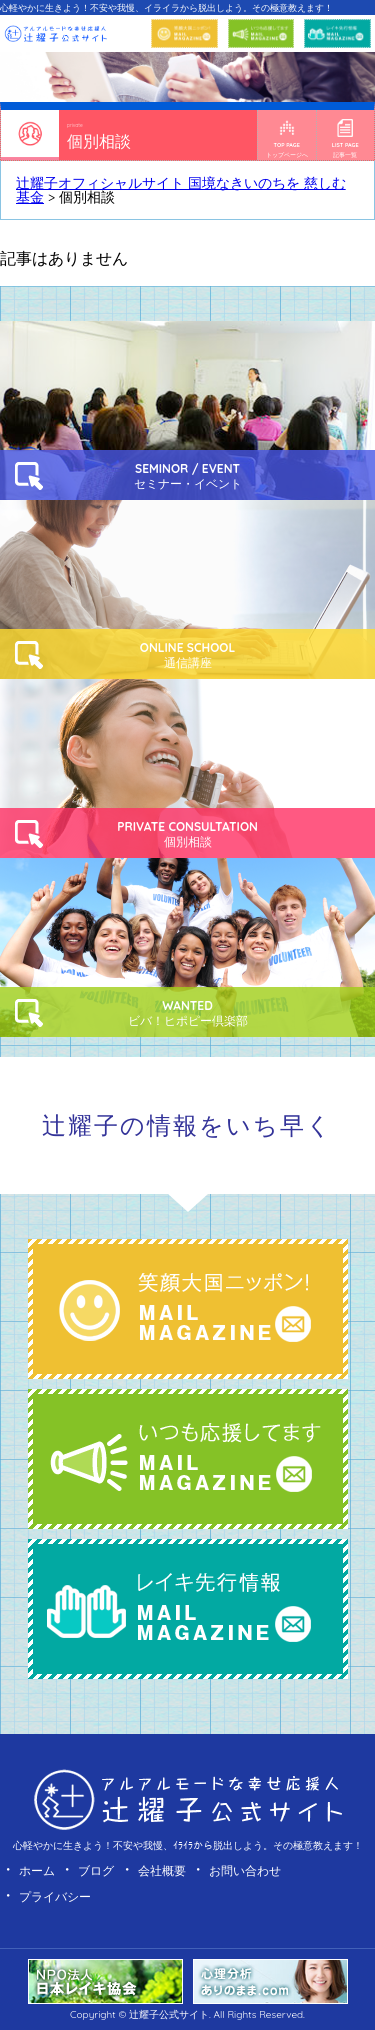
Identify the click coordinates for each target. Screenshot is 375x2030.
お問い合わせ (245, 1870)
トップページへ (286, 139)
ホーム (37, 1870)
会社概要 (162, 1870)
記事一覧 (345, 139)
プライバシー (55, 1896)
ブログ (96, 1870)
